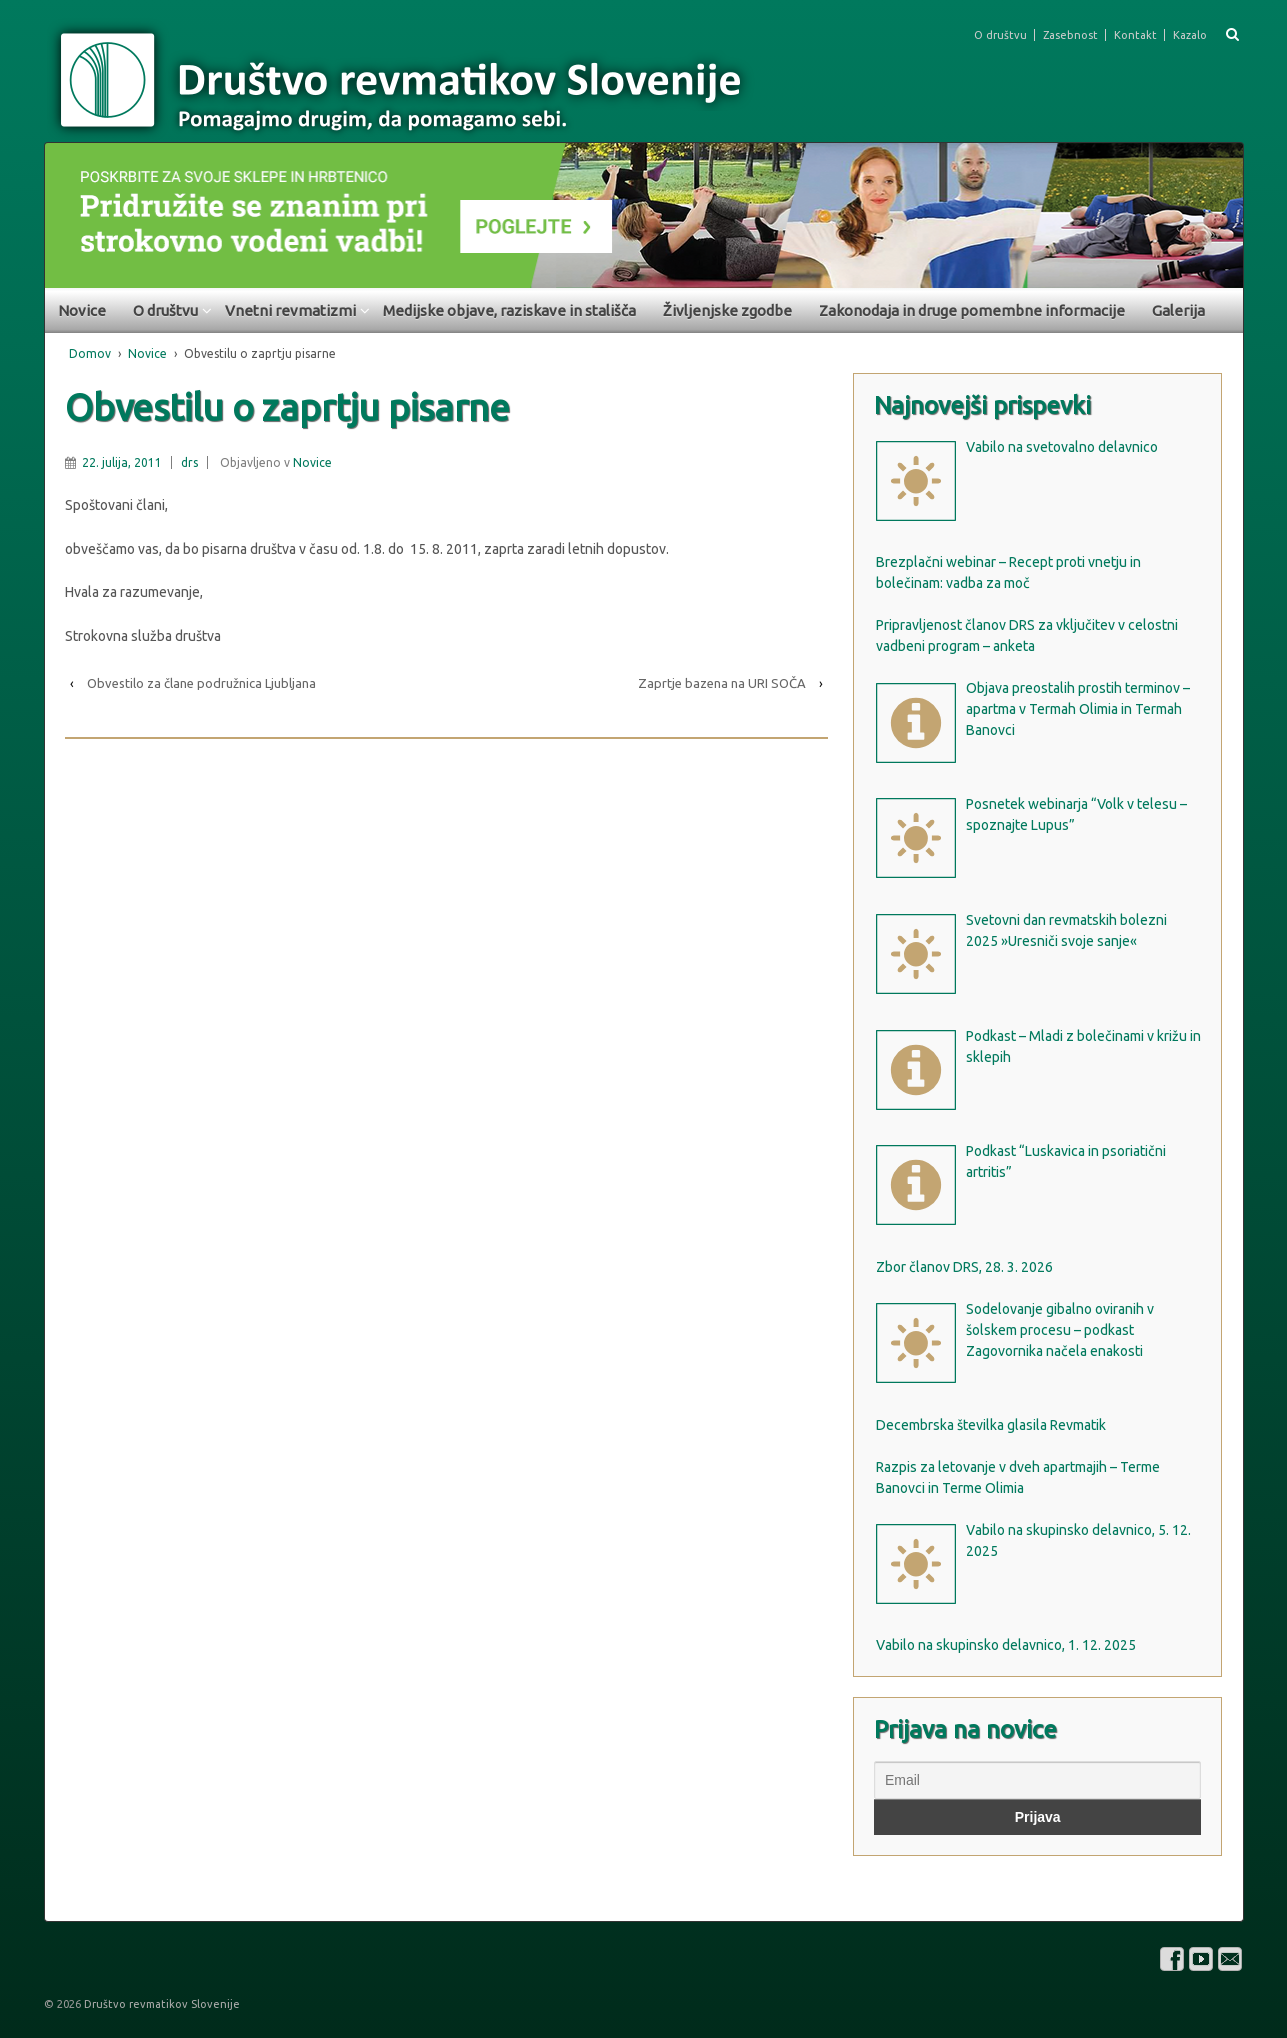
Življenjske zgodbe (727, 310)
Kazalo (1190, 35)
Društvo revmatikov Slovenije (160, 2004)
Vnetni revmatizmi (290, 310)
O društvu (1000, 35)
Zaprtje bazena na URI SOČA (722, 683)
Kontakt (1135, 35)
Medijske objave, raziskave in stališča (509, 310)
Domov (90, 353)
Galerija (1178, 310)
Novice (82, 310)
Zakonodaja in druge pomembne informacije (972, 310)
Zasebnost (1070, 35)
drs (189, 462)
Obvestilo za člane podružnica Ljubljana (201, 683)
